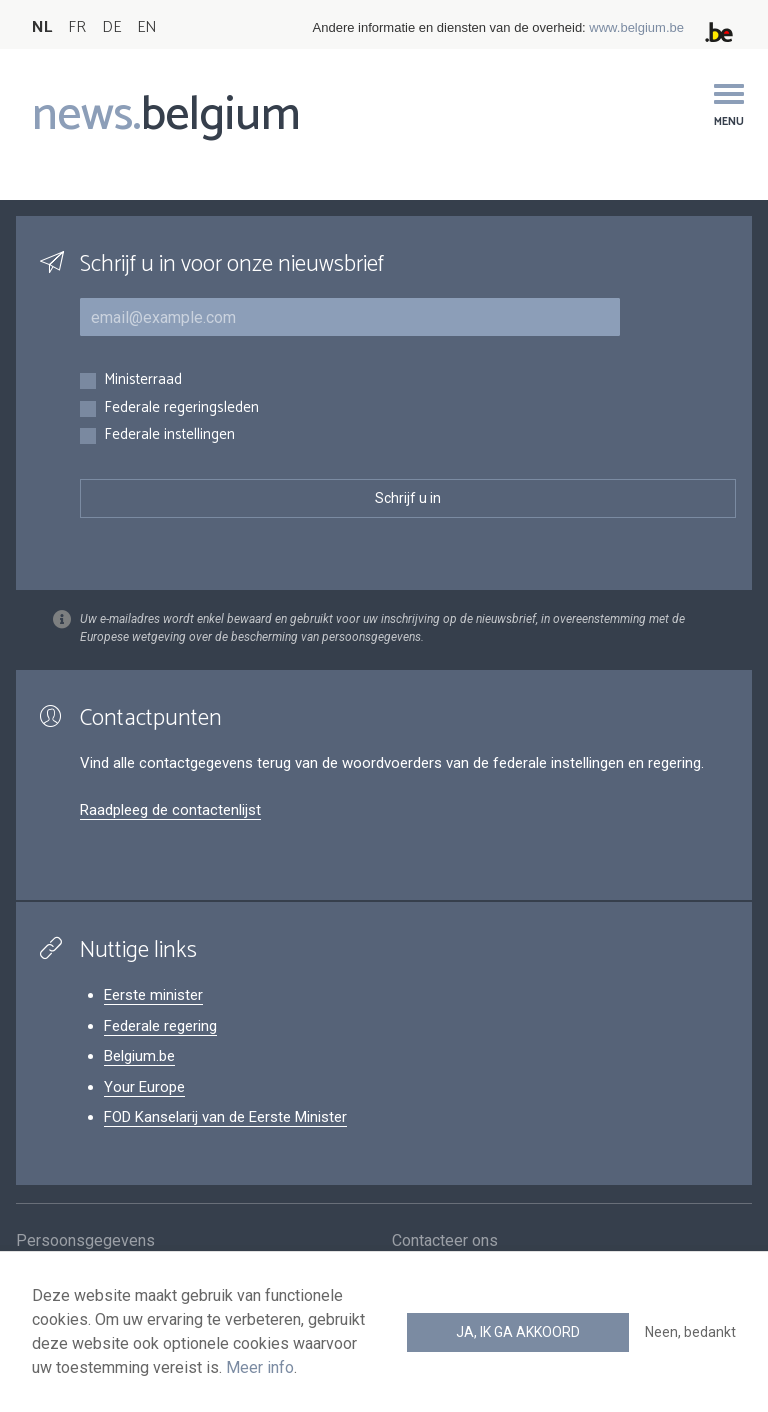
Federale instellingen (169, 435)
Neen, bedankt (690, 1332)
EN (146, 27)
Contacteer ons (445, 1247)
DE (111, 27)
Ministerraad (143, 380)
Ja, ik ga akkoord (518, 1332)
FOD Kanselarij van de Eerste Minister (225, 1117)
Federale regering (160, 1026)
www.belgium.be (636, 27)
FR (77, 27)
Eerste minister (153, 995)
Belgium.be (139, 1056)
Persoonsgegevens (85, 1247)
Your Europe (144, 1087)
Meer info (260, 1367)
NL (42, 27)
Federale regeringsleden (181, 408)
